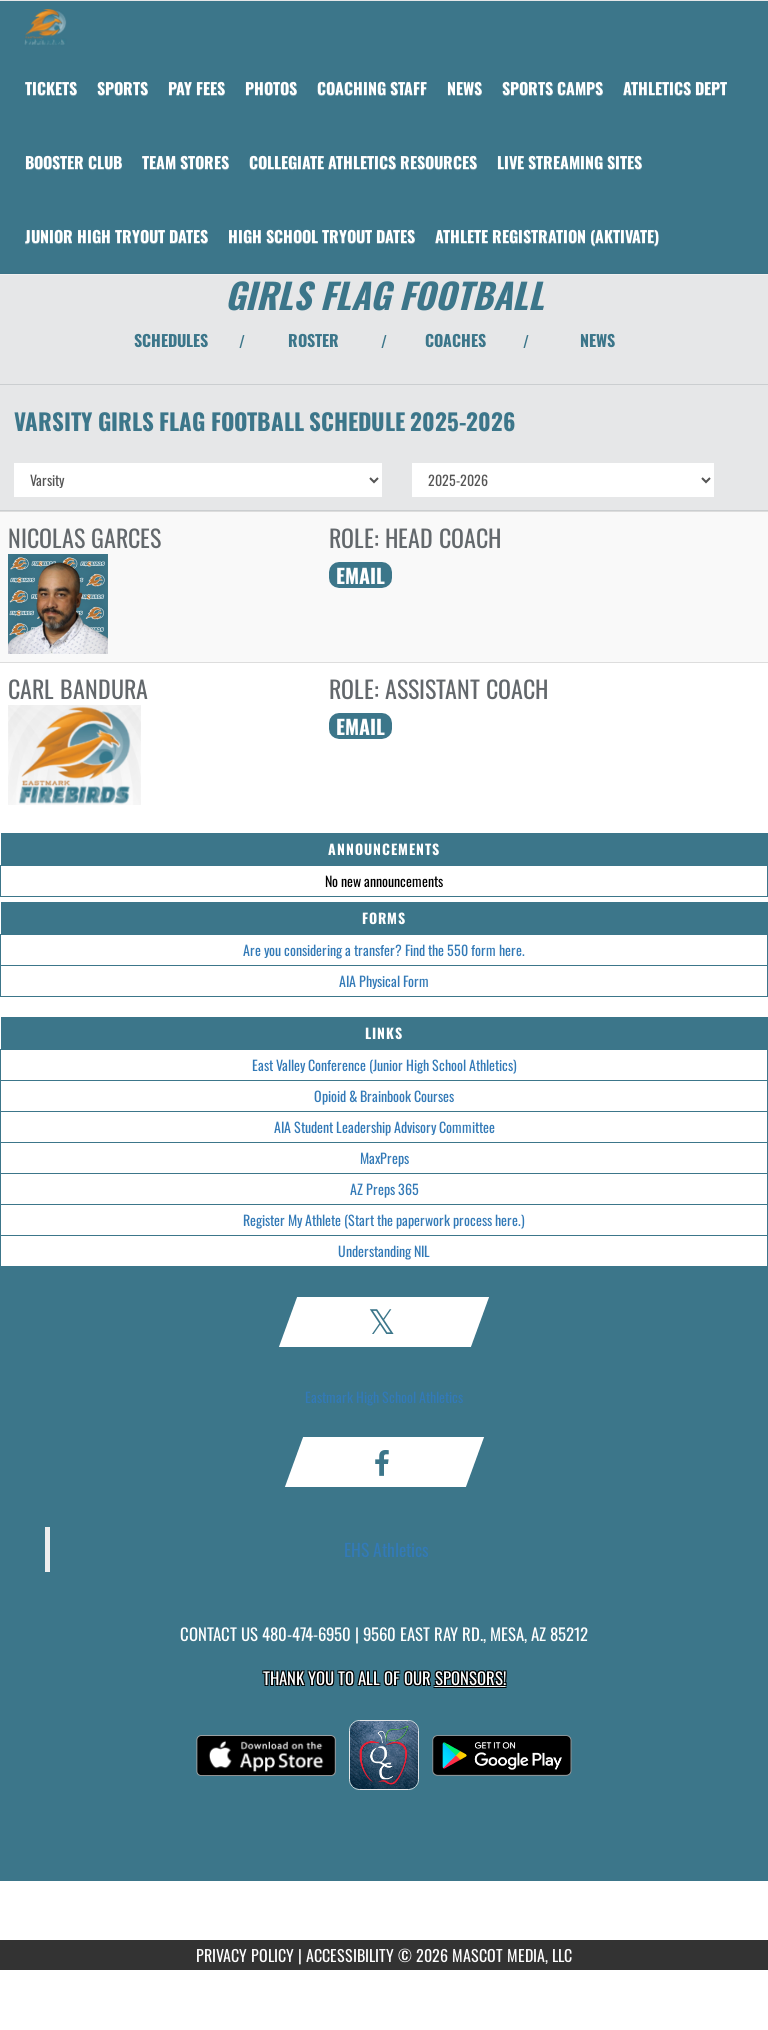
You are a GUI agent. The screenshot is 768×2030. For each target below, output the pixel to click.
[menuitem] (51, 88)
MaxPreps (384, 1157)
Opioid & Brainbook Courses (384, 1095)
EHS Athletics (386, 1549)
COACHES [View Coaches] (455, 340)
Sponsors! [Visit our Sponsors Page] (470, 1677)
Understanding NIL (384, 1250)
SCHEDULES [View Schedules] (171, 340)
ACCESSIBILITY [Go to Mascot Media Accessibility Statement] (350, 1955)
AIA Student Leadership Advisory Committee (384, 1126)
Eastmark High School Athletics (384, 1396)
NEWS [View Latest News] (597, 340)
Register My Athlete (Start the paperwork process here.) (384, 1219)
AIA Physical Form (384, 980)
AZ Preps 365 (384, 1188)
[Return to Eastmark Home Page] (45, 26)
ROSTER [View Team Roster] (313, 340)
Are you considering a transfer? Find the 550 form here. (384, 949)
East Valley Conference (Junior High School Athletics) (384, 1064)
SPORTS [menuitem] (122, 88)
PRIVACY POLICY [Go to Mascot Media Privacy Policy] (245, 1955)
